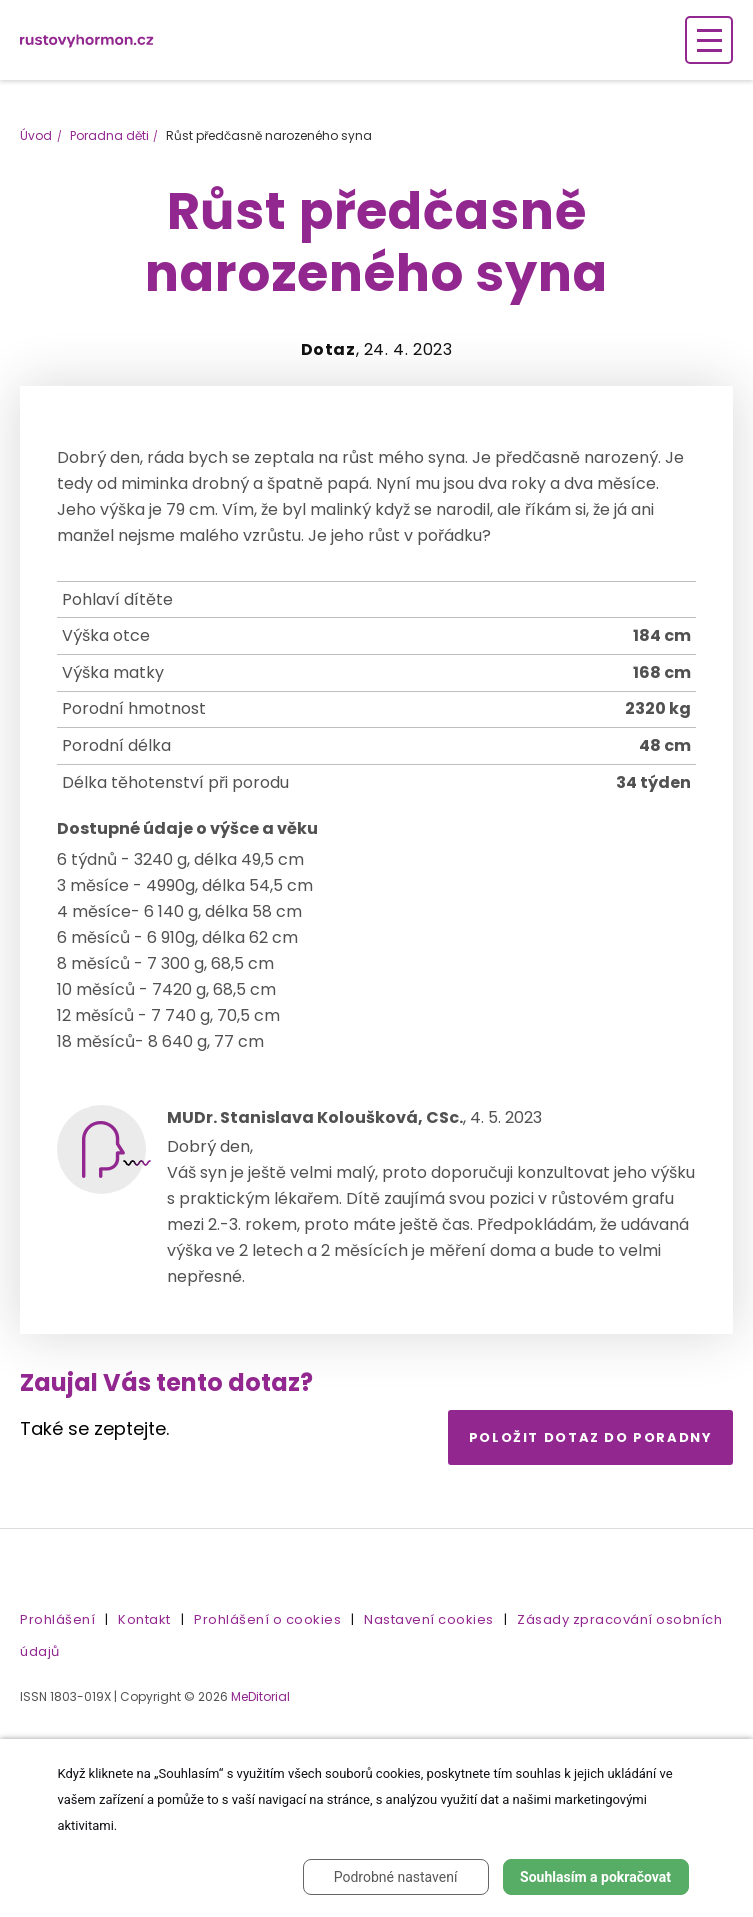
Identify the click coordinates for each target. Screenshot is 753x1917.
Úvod (36, 135)
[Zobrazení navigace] (709, 40)
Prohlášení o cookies (267, 1619)
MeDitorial (260, 1696)
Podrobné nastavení (396, 1877)
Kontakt (144, 1619)
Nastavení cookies (429, 1619)
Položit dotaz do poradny (591, 1437)
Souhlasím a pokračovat (595, 1877)
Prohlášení (57, 1619)
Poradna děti (109, 135)
